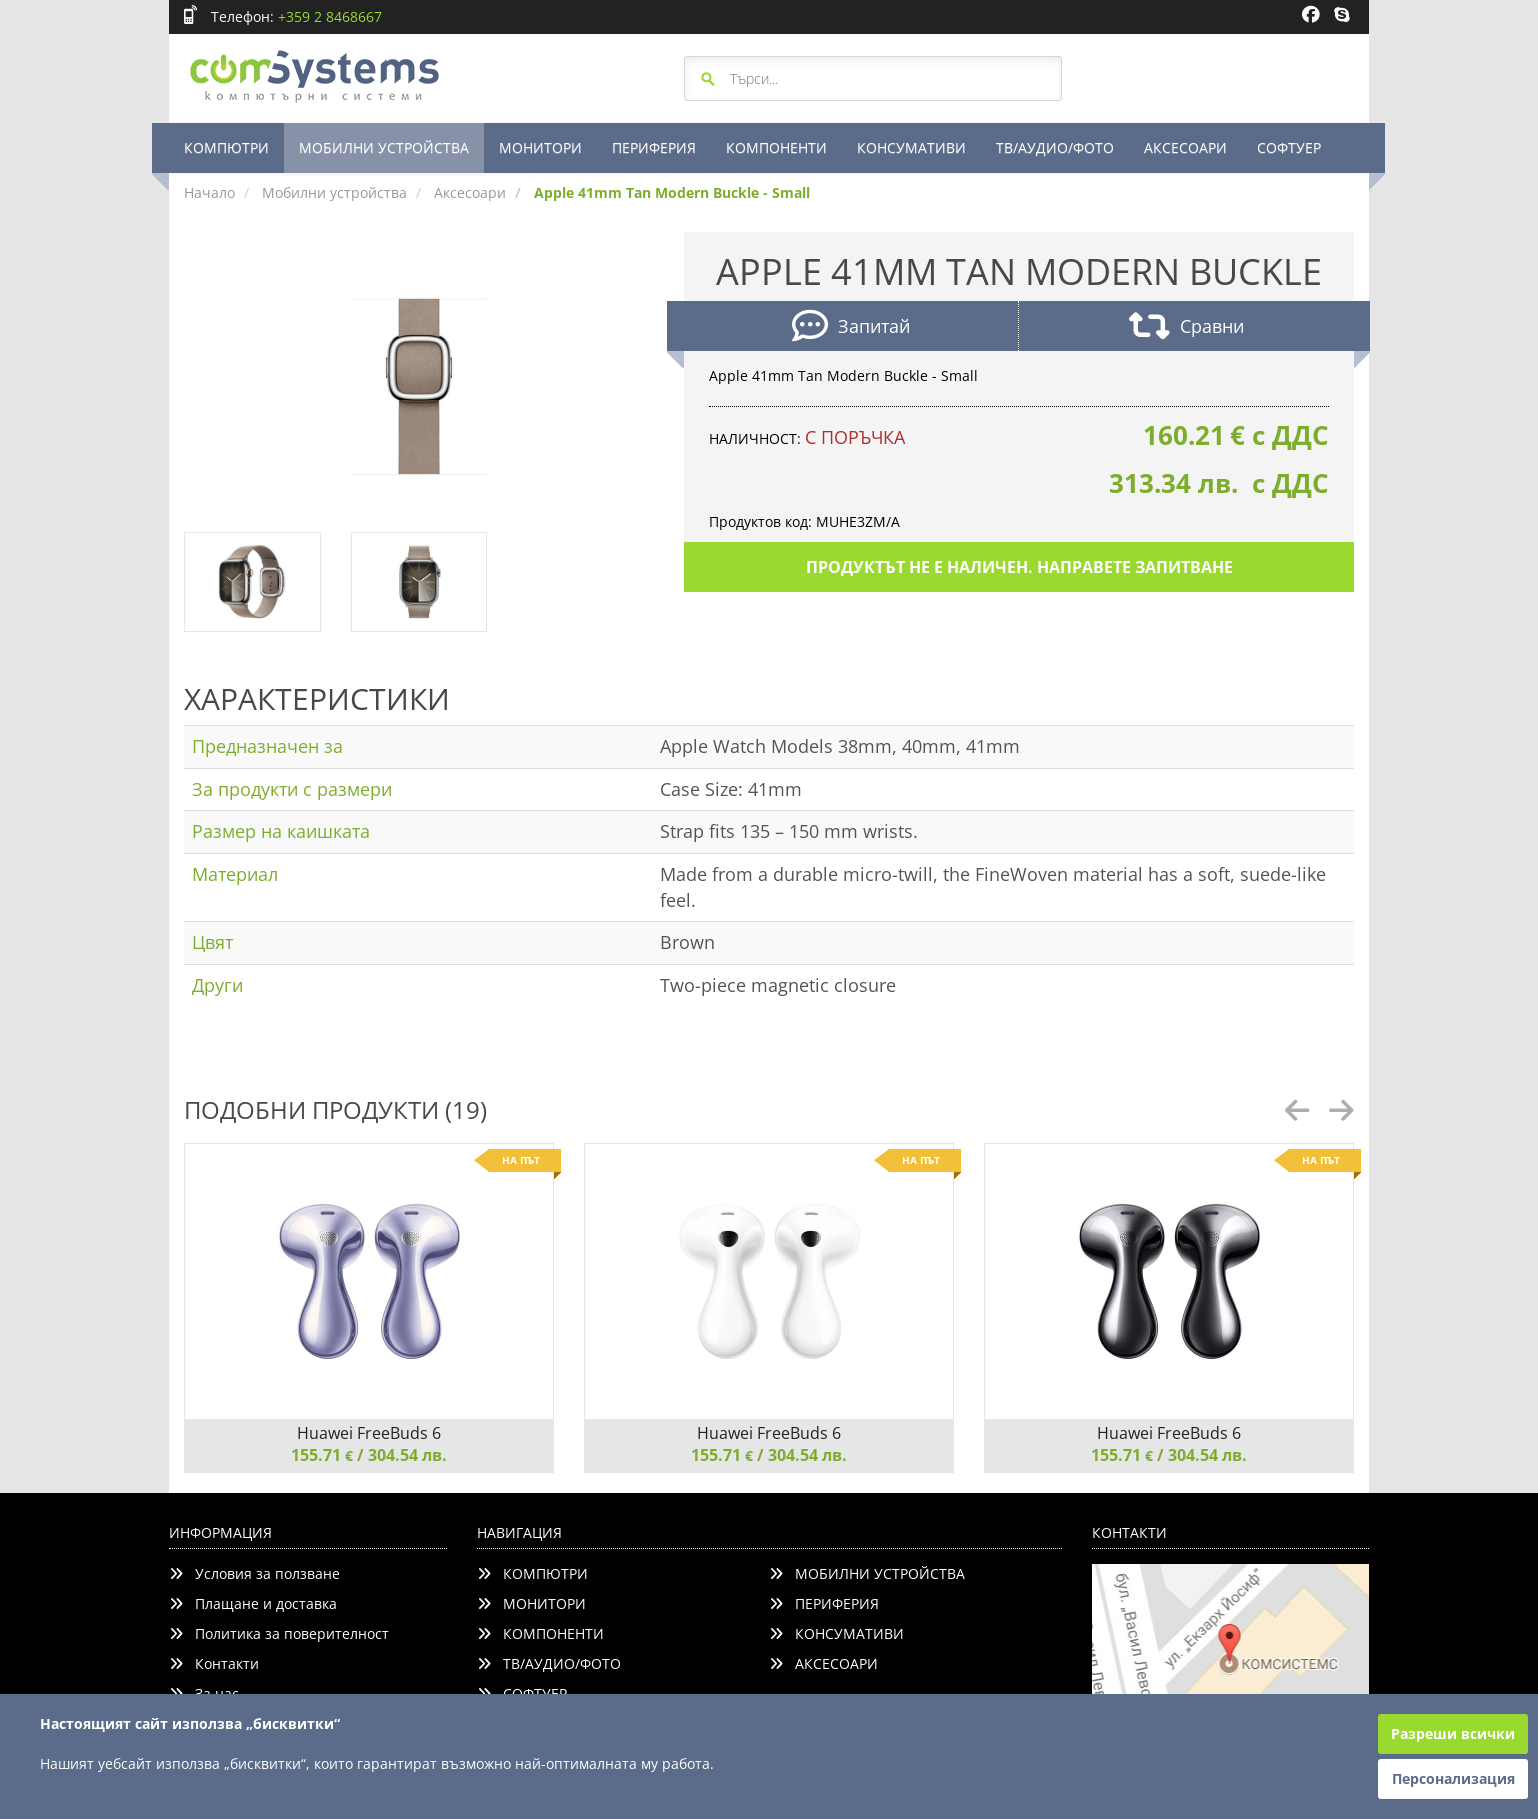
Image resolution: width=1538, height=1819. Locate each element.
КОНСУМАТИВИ (911, 147)
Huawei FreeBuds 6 (369, 1433)
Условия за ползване (254, 1573)
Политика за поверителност (279, 1633)
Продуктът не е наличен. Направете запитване (1019, 567)
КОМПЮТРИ (226, 147)
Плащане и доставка (253, 1603)
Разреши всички (1453, 1733)
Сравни (1186, 328)
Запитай (851, 328)
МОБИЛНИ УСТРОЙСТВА (384, 147)
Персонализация (1453, 1778)
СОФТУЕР (1289, 147)
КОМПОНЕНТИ (776, 147)
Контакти (214, 1663)
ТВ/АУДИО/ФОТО (1055, 147)
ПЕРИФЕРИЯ (654, 147)
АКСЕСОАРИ (1185, 147)
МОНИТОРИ (540, 147)
